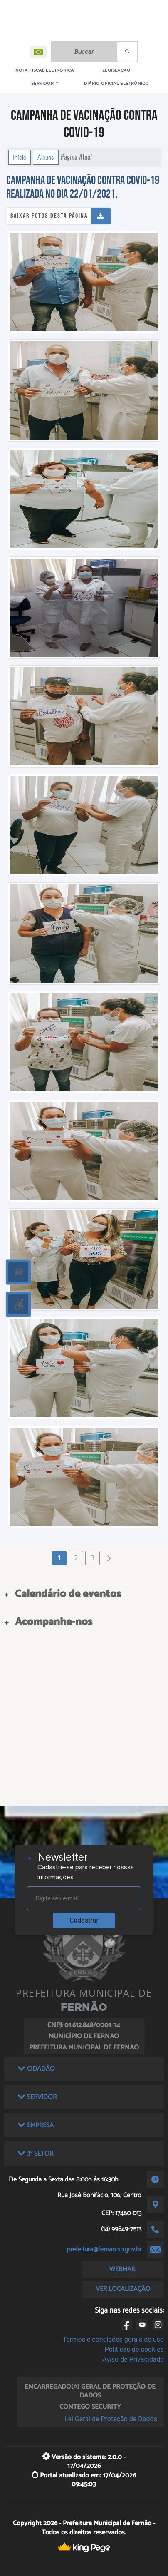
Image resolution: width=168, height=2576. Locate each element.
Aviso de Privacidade (133, 2359)
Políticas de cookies (134, 2349)
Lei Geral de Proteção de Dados (110, 2419)
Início (19, 157)
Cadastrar (84, 1920)
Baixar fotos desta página (49, 216)
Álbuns (45, 157)
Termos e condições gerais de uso (113, 2339)
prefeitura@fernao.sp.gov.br (104, 2249)
